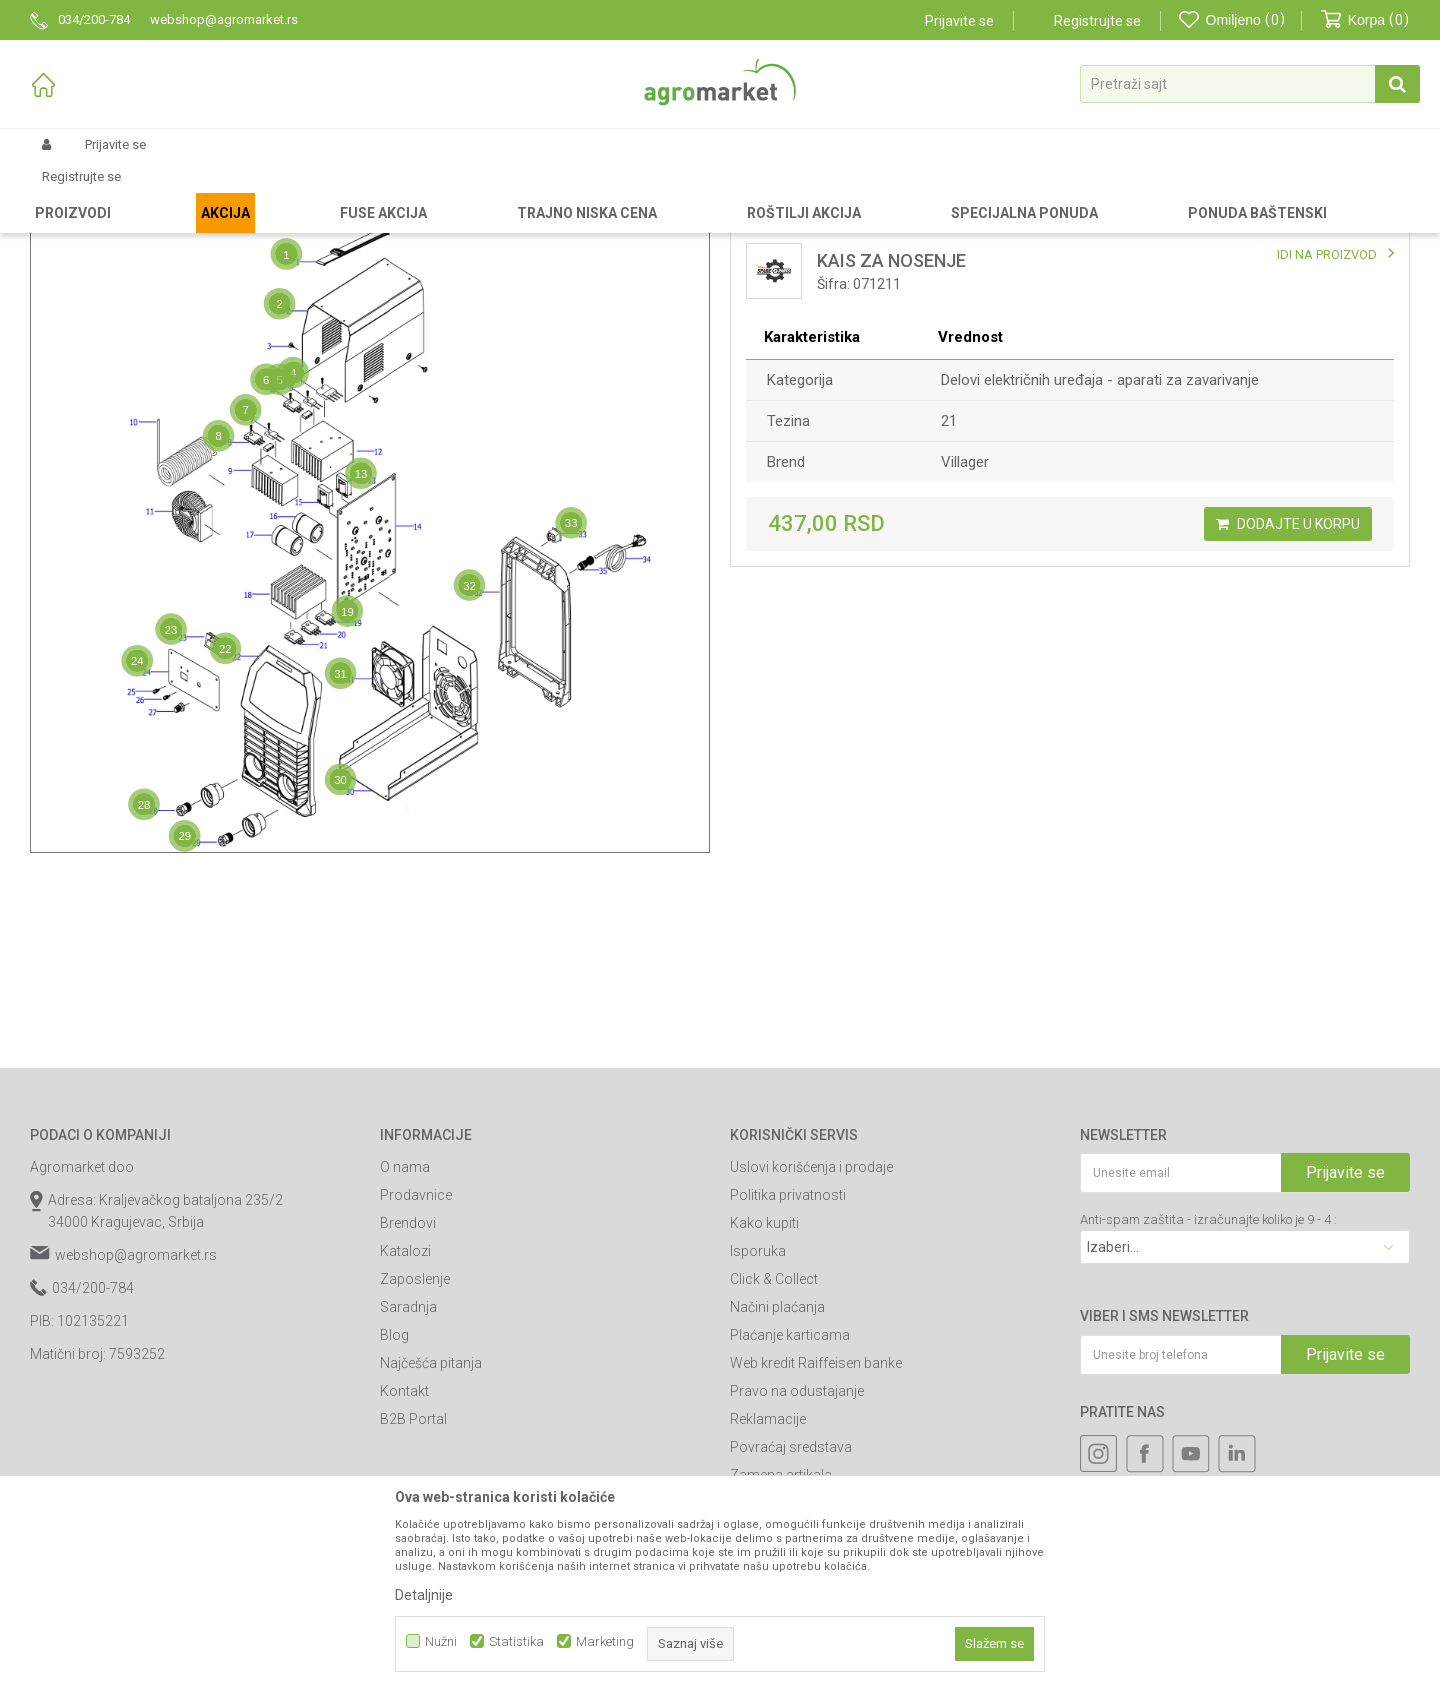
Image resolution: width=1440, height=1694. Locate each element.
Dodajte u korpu (1288, 693)
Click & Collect (774, 1448)
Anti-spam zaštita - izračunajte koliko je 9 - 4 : (1208, 1388)
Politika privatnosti (788, 1364)
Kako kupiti (764, 1392)
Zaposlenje (415, 1448)
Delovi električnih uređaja (436, 192)
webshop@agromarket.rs (136, 1424)
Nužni (441, 1641)
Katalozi (405, 1420)
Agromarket (62, 192)
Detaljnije (424, 1595)
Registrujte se (1097, 21)
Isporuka (758, 1420)
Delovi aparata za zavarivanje (602, 192)
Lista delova (808, 263)
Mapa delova (123, 263)
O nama (405, 1336)
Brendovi (408, 1392)
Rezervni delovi (152, 192)
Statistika (516, 1641)
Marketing (605, 1641)
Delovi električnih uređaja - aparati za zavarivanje (1100, 549)
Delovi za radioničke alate (281, 192)
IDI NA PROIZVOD (1327, 423)
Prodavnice (416, 1364)
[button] (1250, 84)
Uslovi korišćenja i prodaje (811, 1336)
